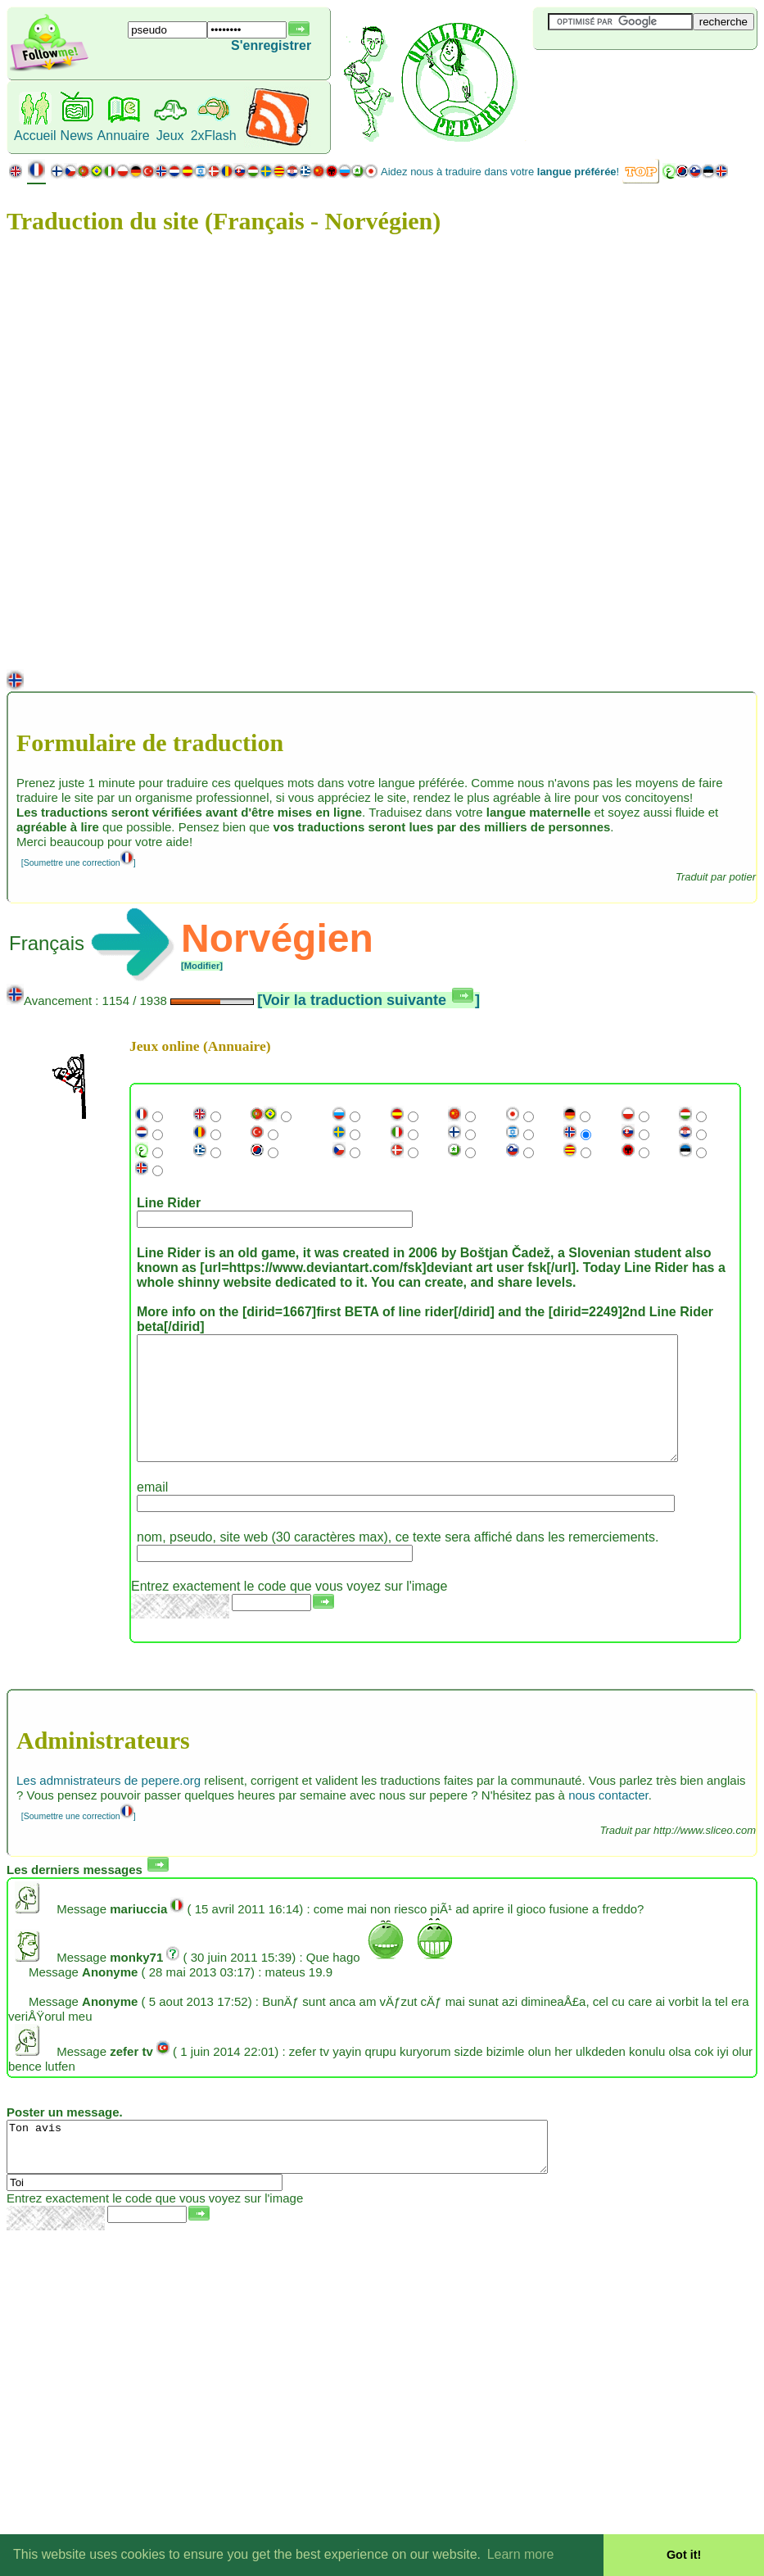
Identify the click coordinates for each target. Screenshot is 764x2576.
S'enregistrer (271, 45)
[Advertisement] (630, 77)
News (77, 136)
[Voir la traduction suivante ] (368, 1000)
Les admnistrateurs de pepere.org (108, 1805)
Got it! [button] (684, 2554)
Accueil (35, 136)
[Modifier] (202, 966)
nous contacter (608, 1820)
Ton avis (310, 2176)
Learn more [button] (520, 2554)
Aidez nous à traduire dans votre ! (500, 171)
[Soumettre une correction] (78, 862)
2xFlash (214, 136)
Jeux (170, 136)
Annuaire (123, 136)
